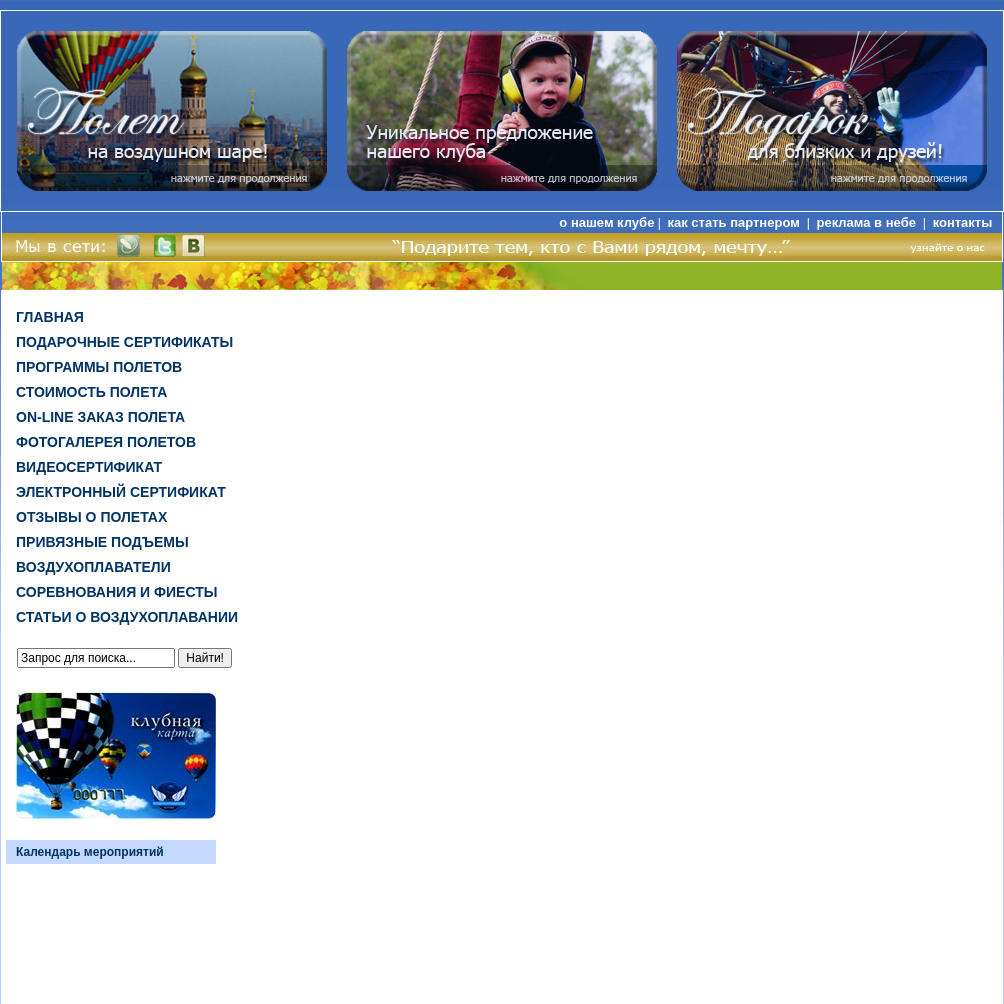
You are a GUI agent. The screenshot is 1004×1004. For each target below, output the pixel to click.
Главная (50, 317)
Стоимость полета (91, 392)
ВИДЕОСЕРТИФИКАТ (89, 467)
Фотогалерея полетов (106, 442)
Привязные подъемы (102, 542)
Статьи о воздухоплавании (127, 617)
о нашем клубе (606, 222)
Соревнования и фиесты (116, 592)
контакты (963, 222)
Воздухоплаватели (93, 567)
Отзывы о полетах (91, 517)
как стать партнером (735, 222)
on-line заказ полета (100, 417)
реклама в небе (868, 222)
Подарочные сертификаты (124, 342)
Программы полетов (99, 367)
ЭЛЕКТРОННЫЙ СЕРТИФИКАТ (121, 492)
